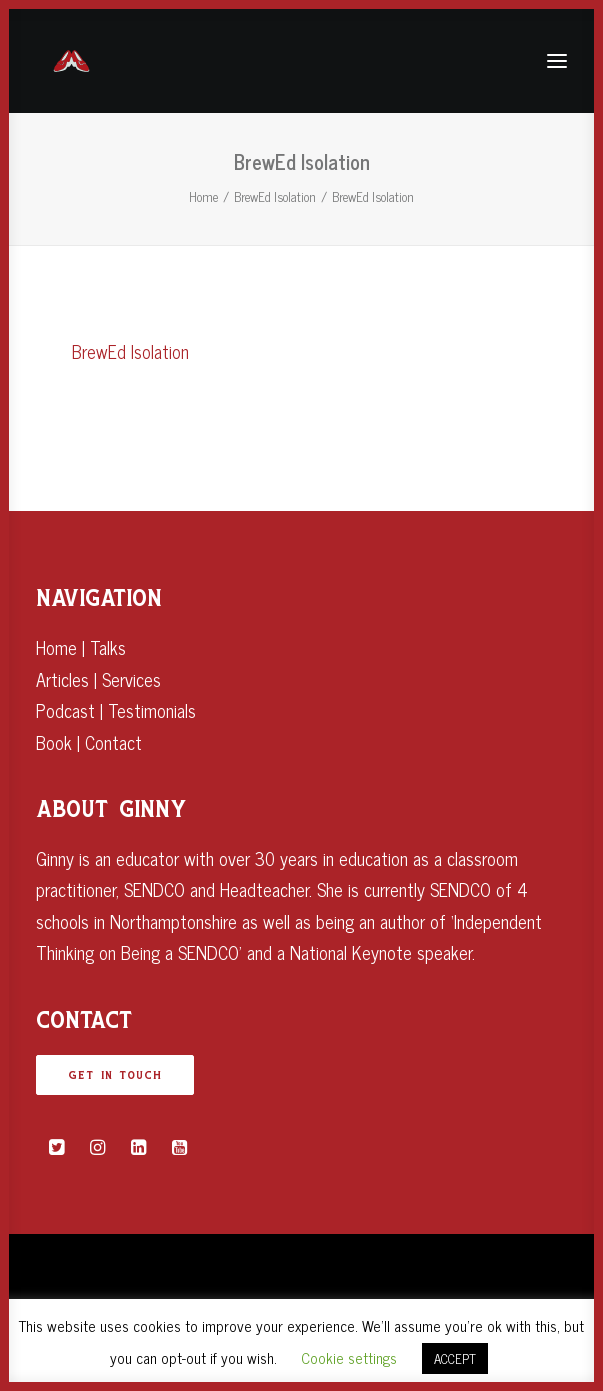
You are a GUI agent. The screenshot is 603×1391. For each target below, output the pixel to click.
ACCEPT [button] (455, 1358)
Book (54, 742)
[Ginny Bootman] (71, 61)
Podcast (65, 710)
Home (203, 196)
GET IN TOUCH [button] (115, 1075)
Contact (113, 742)
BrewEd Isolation (275, 196)
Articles (62, 679)
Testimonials (152, 710)
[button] (56, 1147)
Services (131, 679)
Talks (108, 647)
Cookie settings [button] (349, 1357)
